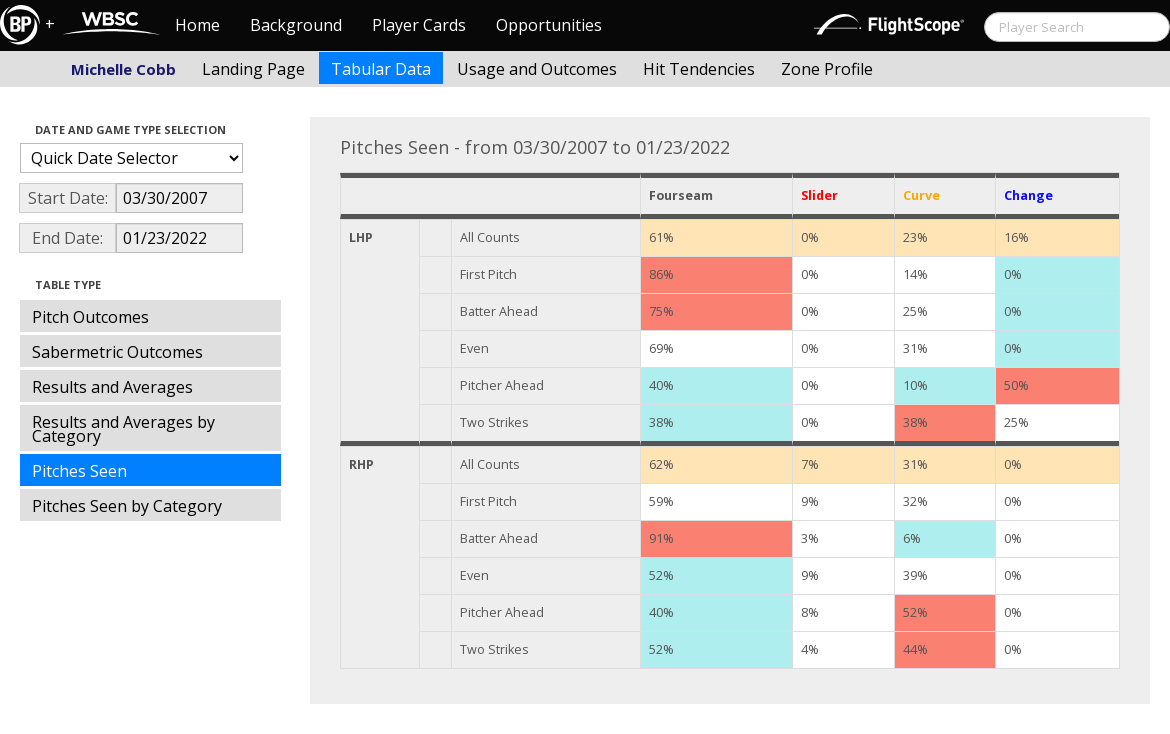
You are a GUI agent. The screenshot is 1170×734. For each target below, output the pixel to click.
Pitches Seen (79, 471)
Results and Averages (112, 387)
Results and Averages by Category (123, 429)
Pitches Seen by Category (127, 506)
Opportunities (549, 25)
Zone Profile (827, 69)
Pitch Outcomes (90, 317)
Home (197, 25)
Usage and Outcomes (537, 69)
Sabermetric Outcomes (117, 352)
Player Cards (419, 25)
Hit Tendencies (699, 69)
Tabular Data (381, 69)
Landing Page (253, 69)
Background (296, 25)
